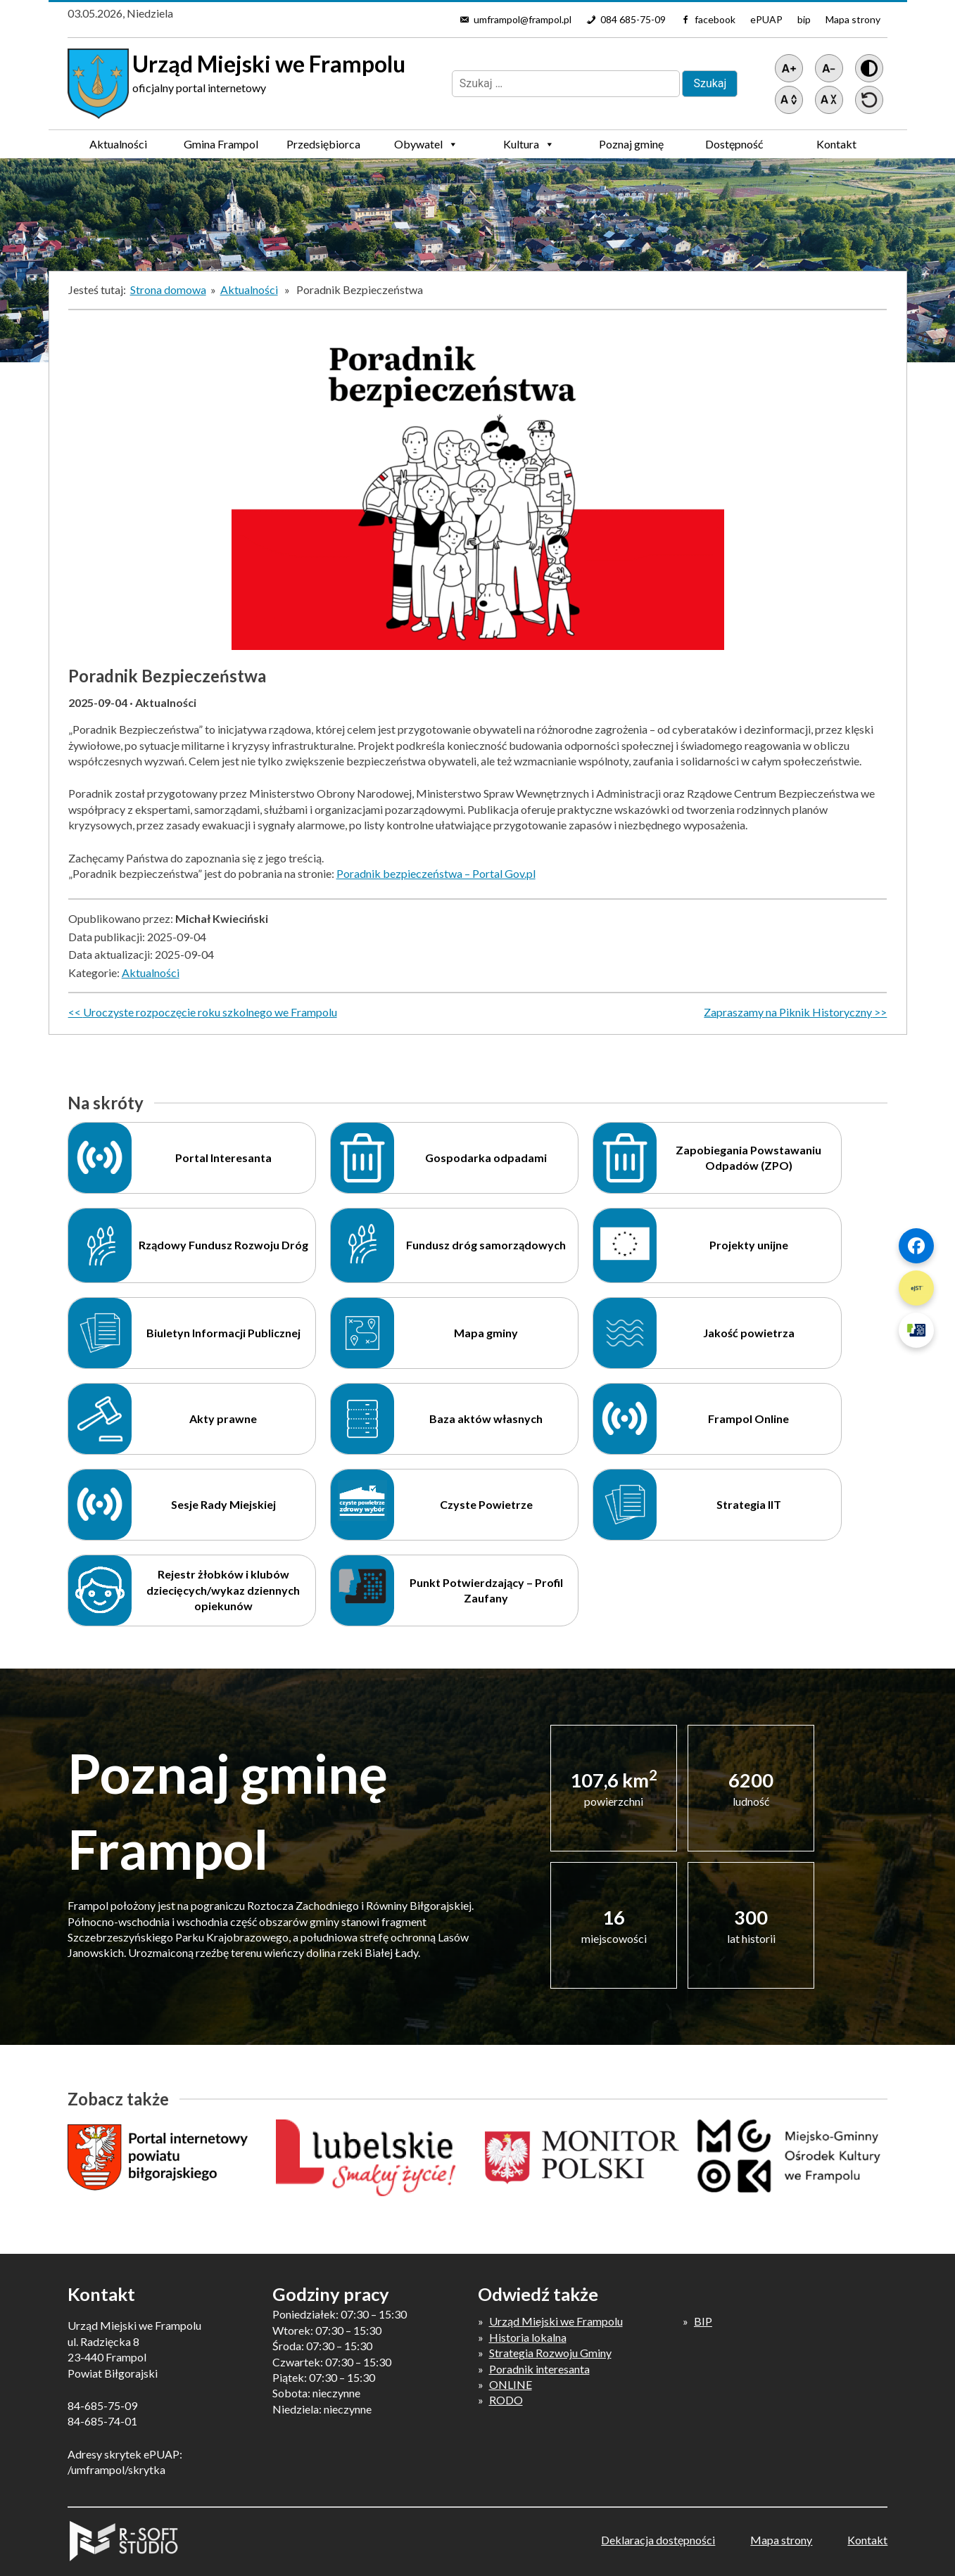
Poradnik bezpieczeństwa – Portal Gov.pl (436, 873)
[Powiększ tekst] (789, 68)
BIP (703, 2321)
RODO (506, 2399)
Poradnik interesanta (539, 2369)
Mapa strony (853, 19)
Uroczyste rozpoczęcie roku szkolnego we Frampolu (210, 1012)
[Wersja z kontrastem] (869, 68)
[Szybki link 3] (916, 1330)
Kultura (529, 144)
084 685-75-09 (633, 19)
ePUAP (766, 19)
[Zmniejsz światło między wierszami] (829, 100)
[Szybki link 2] (916, 1288)
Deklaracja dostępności (658, 2539)
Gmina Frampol (221, 147)
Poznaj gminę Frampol (631, 147)
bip (804, 19)
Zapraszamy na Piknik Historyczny (788, 1012)
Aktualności (118, 144)
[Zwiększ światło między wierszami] (789, 100)
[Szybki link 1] (916, 1245)
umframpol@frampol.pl (522, 19)
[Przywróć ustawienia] (869, 100)
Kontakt (836, 144)
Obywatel (426, 144)
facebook (715, 19)
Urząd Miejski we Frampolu (556, 2321)
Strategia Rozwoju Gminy (550, 2352)
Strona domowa (168, 289)
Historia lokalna (528, 2337)
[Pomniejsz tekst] (829, 68)
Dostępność (734, 144)
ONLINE (510, 2384)
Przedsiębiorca (323, 147)
